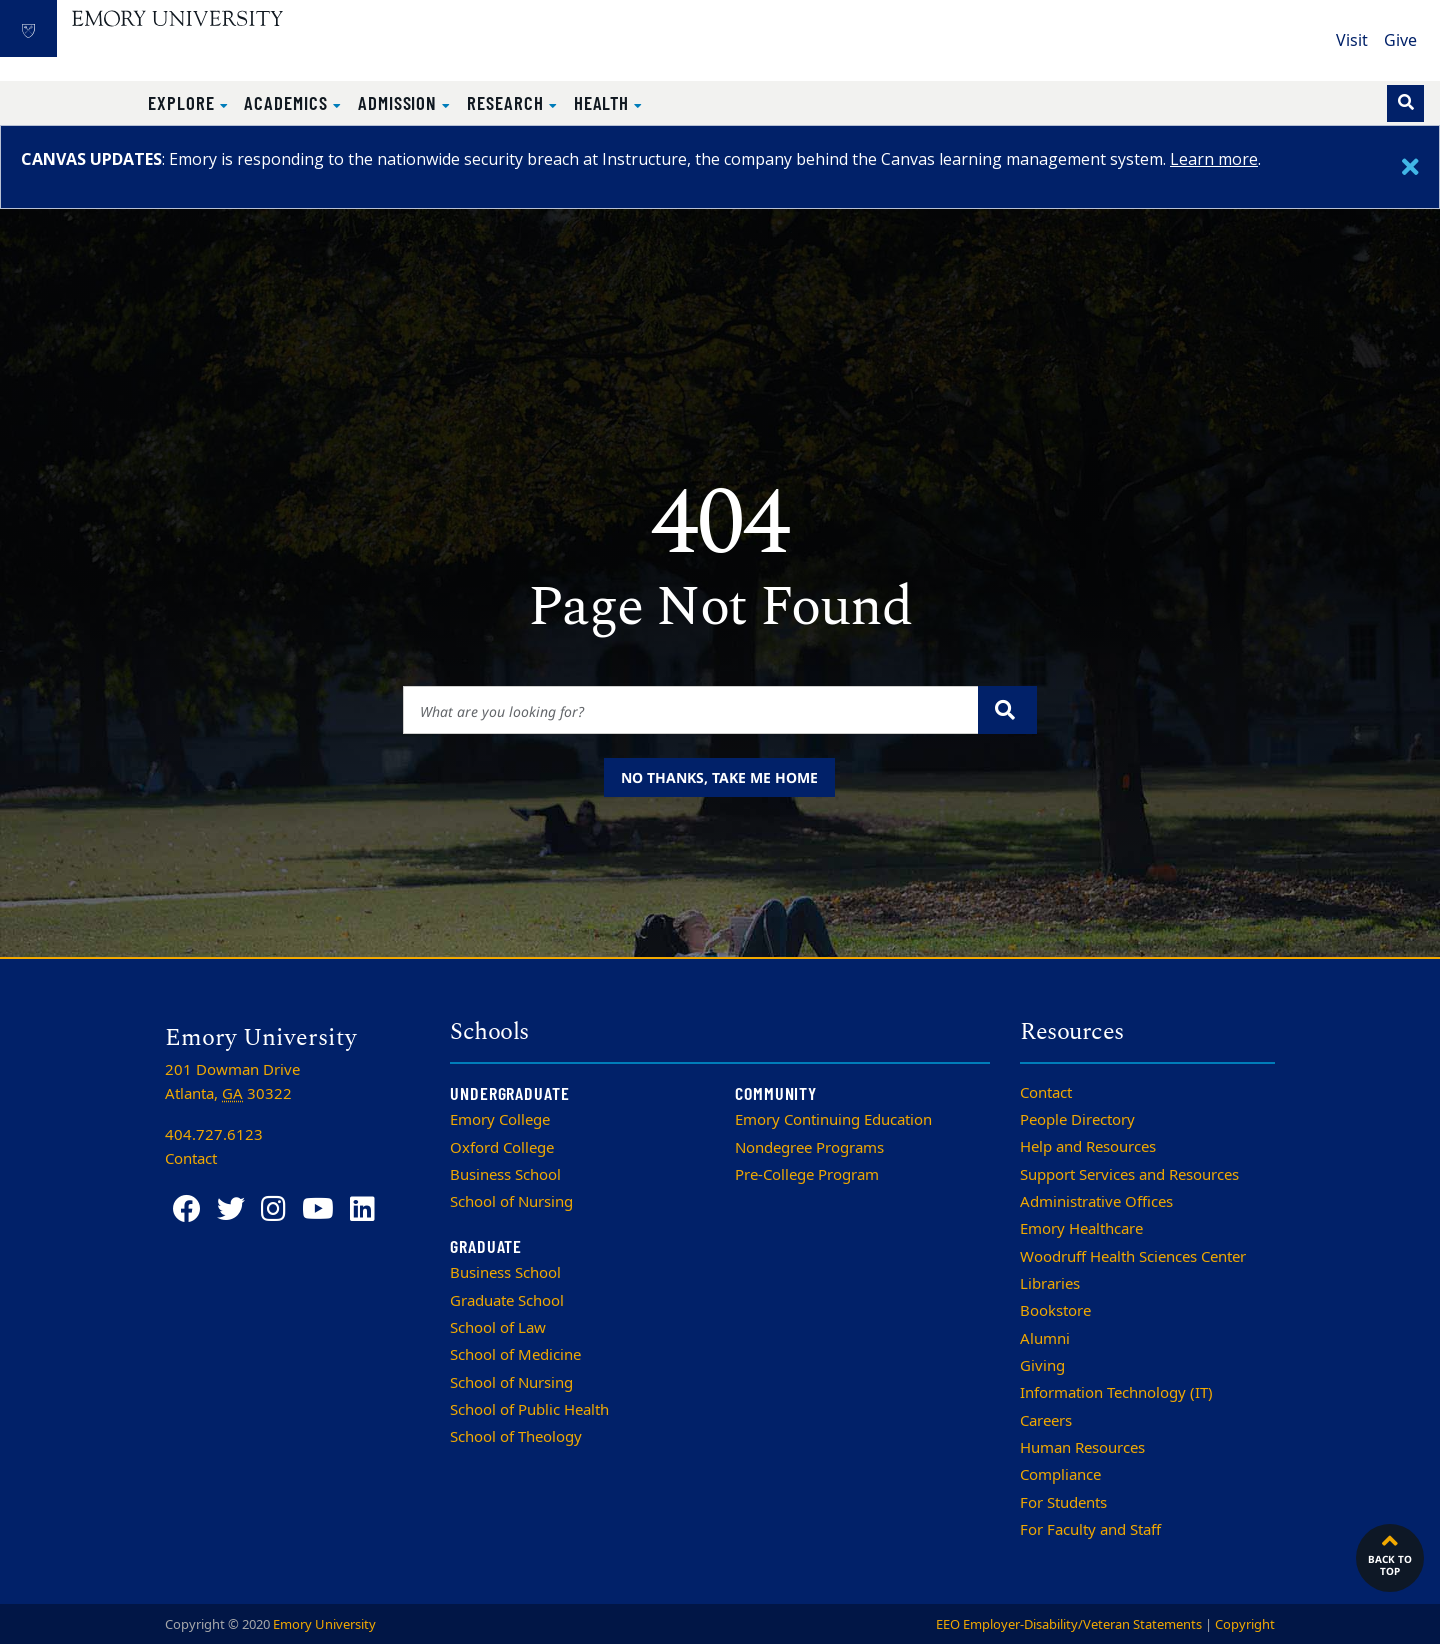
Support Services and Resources (1129, 1175)
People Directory (1077, 1120)
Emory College (500, 1120)
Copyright (1245, 1624)
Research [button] (507, 102)
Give (1400, 41)
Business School (505, 1175)
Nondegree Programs (809, 1148)
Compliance (1060, 1475)
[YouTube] (318, 1209)
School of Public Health (529, 1410)
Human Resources (1082, 1448)
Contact (1046, 1093)
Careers (1046, 1421)
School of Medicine (515, 1355)
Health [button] (604, 102)
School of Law (498, 1328)
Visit (1352, 41)
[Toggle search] (1405, 103)
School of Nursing (511, 1202)
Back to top (1390, 1553)
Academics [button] (288, 102)
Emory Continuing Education (833, 1120)
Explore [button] (184, 102)
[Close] (1410, 167)
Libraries (1050, 1284)
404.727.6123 (214, 1135)
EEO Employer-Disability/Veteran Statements (1069, 1624)
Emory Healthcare (1081, 1229)
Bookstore (1055, 1311)
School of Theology (516, 1437)
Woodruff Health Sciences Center (1133, 1257)
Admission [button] (400, 102)
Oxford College (502, 1148)
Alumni (1045, 1339)
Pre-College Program (807, 1175)
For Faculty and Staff (1090, 1530)
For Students (1063, 1503)
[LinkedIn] (362, 1209)
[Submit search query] (1007, 710)
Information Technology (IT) (1116, 1393)
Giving (1042, 1366)
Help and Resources (1088, 1147)
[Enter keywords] (691, 710)
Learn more (1214, 159)
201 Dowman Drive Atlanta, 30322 (232, 1082)
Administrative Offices (1096, 1202)
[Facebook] (187, 1209)
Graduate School (507, 1301)
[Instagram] (273, 1209)
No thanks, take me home (719, 777)
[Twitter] (231, 1209)
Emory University (324, 1624)
